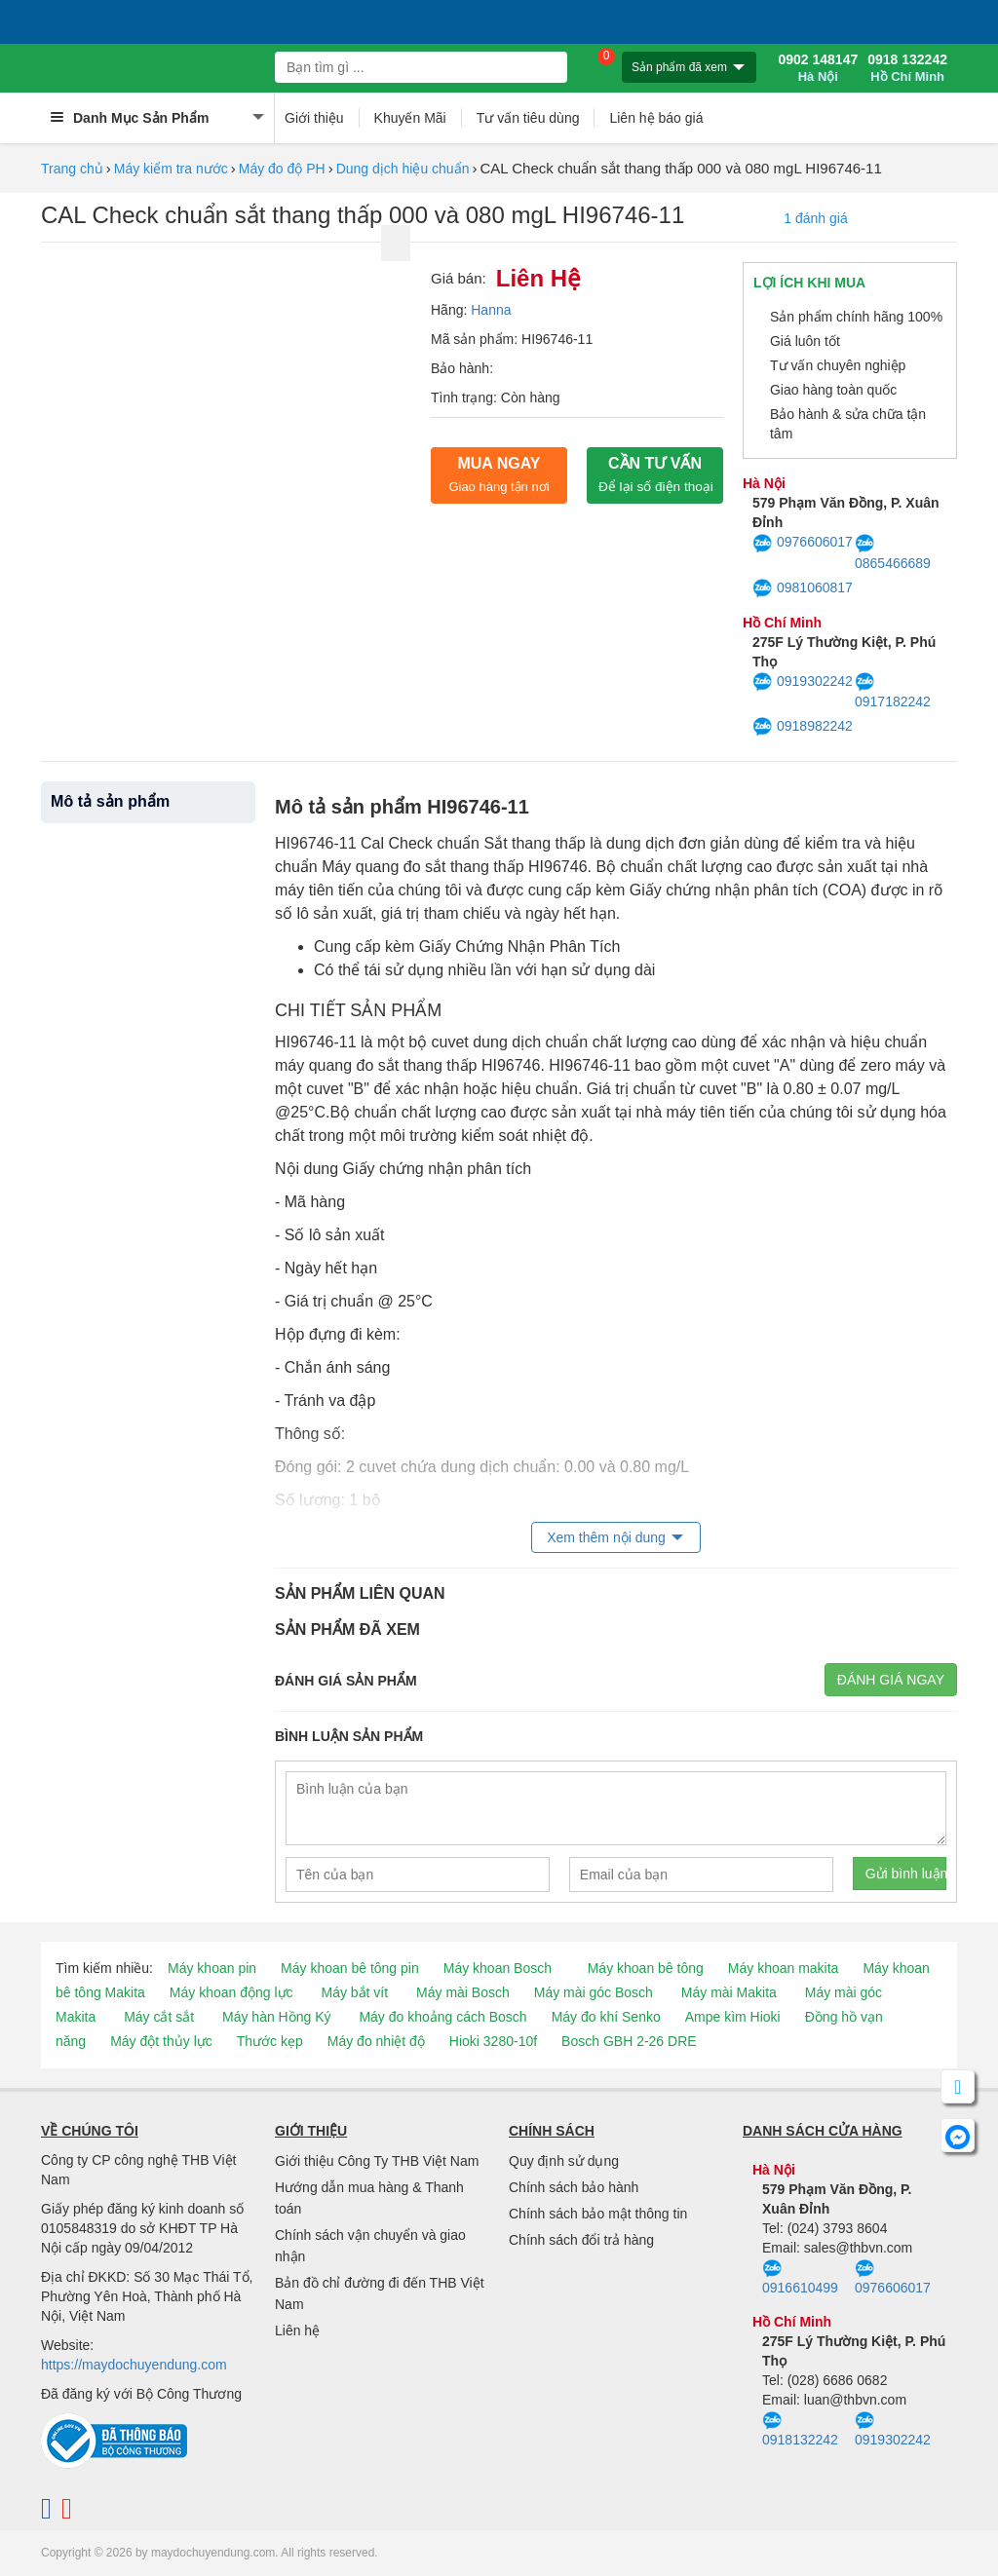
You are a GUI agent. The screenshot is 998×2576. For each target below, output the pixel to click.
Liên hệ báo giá (656, 118)
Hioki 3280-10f (493, 2041)
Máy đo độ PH (282, 168)
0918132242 (800, 2429)
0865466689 (893, 552)
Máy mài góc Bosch (593, 1992)
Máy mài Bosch (463, 1992)
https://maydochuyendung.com (134, 2364)
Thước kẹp (270, 2041)
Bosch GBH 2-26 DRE (629, 2041)
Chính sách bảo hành (573, 2187)
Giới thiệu (314, 118)
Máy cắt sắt (159, 2017)
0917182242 (893, 690)
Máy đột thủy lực (161, 2041)
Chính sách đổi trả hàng (581, 2240)
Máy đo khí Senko (606, 2017)
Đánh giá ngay (890, 1679)
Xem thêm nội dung (606, 1537)
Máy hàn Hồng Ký (276, 2017)
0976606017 (802, 543)
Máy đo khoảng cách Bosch (442, 2017)
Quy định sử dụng (564, 2161)
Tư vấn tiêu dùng (528, 118)
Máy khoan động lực (231, 1992)
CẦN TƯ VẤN (655, 474)
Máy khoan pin (212, 1968)
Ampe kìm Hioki (733, 2017)
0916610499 (800, 2277)
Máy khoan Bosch (497, 1968)
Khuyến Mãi (410, 118)
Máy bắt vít (354, 1992)
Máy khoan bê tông (646, 1968)
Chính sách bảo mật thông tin (598, 2213)
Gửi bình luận (905, 1873)
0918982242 (802, 727)
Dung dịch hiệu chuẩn (403, 168)
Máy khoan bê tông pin (350, 1968)
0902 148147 (818, 68)
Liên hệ (297, 2330)
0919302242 (802, 682)
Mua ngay (498, 474)
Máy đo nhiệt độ (376, 2041)
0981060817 (802, 588)
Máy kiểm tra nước (171, 168)
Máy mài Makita (729, 1992)
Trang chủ (72, 168)
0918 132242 (907, 68)
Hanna (491, 310)
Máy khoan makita (783, 1968)
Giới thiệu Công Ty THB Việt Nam (377, 2161)
